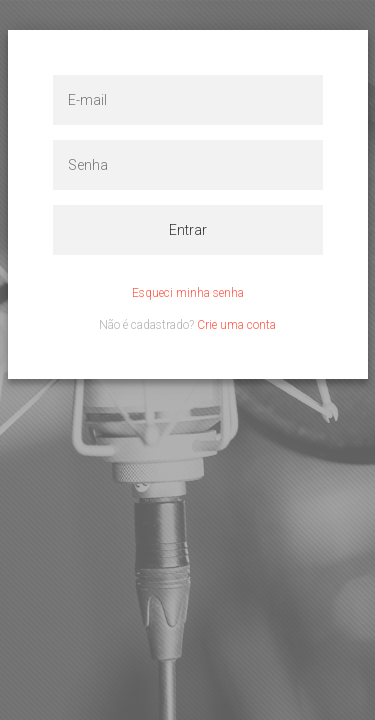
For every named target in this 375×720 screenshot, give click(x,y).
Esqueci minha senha (188, 293)
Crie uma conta (236, 325)
